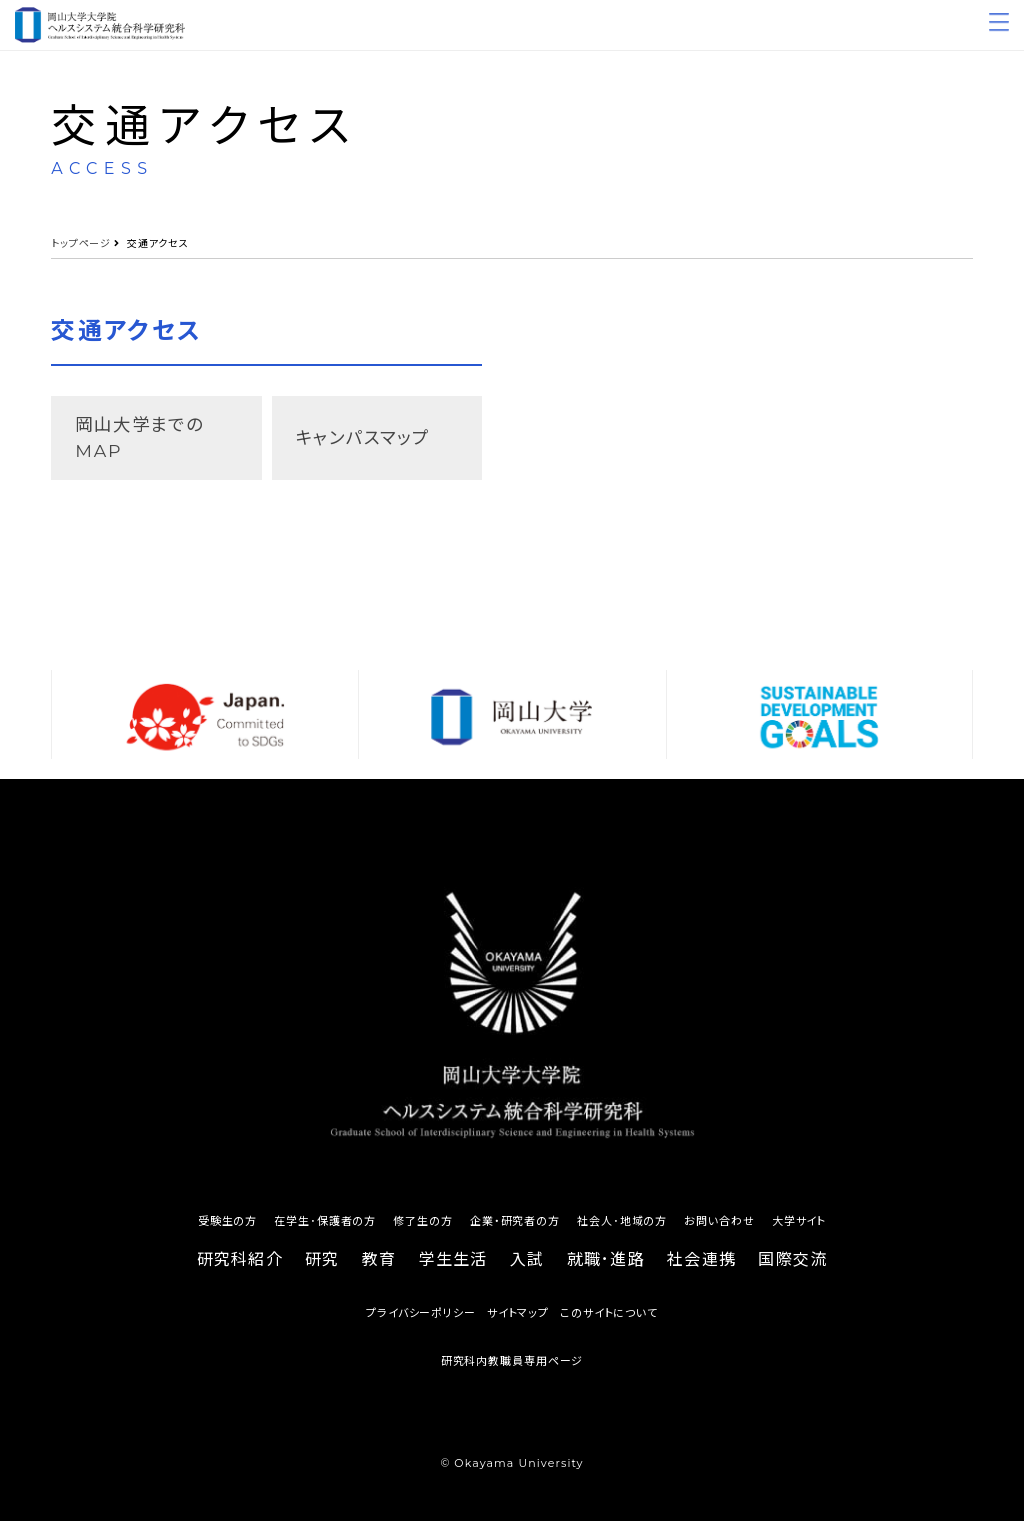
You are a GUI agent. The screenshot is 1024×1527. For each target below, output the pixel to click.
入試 (527, 1265)
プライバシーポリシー (421, 1319)
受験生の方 (227, 1227)
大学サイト (799, 1227)
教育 (379, 1265)
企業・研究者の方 (515, 1227)
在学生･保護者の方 (325, 1227)
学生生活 (453, 1265)
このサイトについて (609, 1319)
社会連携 (701, 1265)
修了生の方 (422, 1227)
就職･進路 (606, 1265)
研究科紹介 (240, 1265)
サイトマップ (518, 1319)
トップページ (81, 243)
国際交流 (792, 1265)
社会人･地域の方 (622, 1227)
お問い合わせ (719, 1227)
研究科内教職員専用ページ (512, 1367)
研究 (322, 1265)
